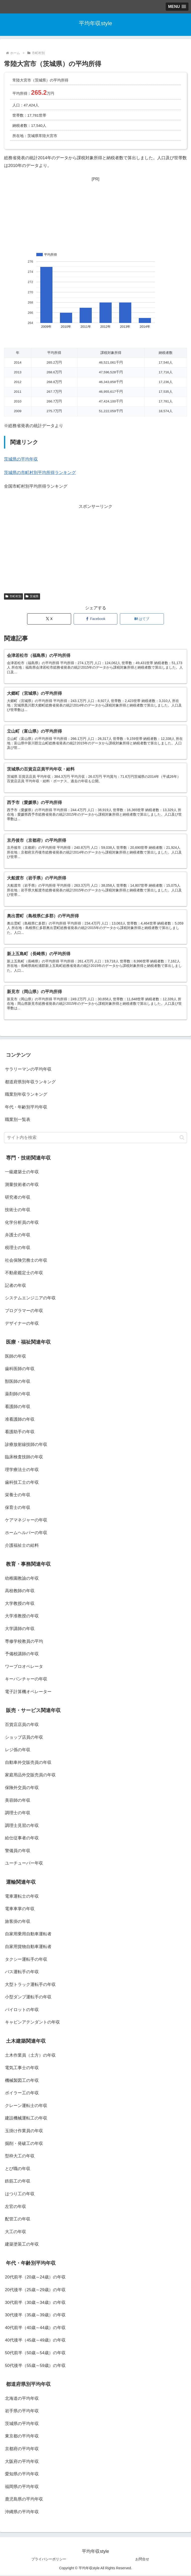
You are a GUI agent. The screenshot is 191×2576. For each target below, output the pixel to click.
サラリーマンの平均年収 (28, 1070)
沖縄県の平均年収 (22, 2512)
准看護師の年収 (20, 1419)
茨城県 (32, 596)
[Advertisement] (95, 214)
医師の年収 (15, 1356)
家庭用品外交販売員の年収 (30, 1775)
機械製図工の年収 (22, 2081)
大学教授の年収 (20, 1604)
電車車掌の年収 (20, 1909)
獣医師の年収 (17, 1382)
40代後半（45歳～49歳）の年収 (35, 2341)
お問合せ (142, 2560)
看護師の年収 (17, 1407)
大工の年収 (15, 2232)
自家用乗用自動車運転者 (28, 1934)
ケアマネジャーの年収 (26, 1520)
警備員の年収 (17, 1851)
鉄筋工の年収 (17, 2182)
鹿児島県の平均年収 (24, 2500)
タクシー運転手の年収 (26, 1959)
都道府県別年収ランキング (30, 1082)
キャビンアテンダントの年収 (32, 2023)
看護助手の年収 (20, 1432)
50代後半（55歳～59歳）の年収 (35, 2366)
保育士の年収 (17, 1508)
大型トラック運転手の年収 (30, 1985)
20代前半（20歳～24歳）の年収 (35, 2277)
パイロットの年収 (22, 2010)
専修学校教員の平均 (24, 1641)
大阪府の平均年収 (22, 2462)
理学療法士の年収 (22, 1470)
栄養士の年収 (17, 1495)
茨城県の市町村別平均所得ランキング (40, 472)
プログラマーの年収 (24, 1311)
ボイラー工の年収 (22, 2093)
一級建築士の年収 (22, 1172)
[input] (95, 1138)
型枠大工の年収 (20, 2156)
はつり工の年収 (20, 2194)
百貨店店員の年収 (22, 1725)
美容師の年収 (17, 1800)
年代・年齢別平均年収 (26, 1107)
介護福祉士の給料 (22, 1546)
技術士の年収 (17, 1210)
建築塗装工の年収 (22, 2245)
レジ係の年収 (17, 1750)
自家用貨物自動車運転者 (28, 1947)
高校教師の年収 (20, 1591)
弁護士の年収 (17, 1235)
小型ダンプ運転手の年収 (28, 1997)
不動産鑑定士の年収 (24, 1273)
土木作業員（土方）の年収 (30, 2055)
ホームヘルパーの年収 (26, 1533)
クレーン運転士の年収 (26, 2106)
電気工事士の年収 (22, 2068)
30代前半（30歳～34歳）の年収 (35, 2303)
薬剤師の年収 (17, 1394)
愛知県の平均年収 (22, 2474)
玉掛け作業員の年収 (24, 2131)
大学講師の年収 (20, 1629)
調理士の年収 (17, 1813)
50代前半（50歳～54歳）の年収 (35, 2353)
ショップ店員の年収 (24, 1737)
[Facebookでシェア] (96, 618)
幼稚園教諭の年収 (22, 1578)
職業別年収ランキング (26, 1095)
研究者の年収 (17, 1197)
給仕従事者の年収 (22, 1838)
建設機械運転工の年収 (26, 2118)
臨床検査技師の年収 (24, 1457)
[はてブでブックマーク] (142, 618)
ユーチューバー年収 (24, 1864)
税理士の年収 (17, 1248)
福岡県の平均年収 (22, 2487)
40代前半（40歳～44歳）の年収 (35, 2328)
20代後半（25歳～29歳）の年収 (35, 2290)
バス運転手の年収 (22, 1972)
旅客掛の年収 (17, 1922)
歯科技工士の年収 (22, 1483)
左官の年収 (15, 2207)
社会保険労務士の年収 (26, 1260)
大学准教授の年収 (22, 1616)
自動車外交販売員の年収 (28, 1763)
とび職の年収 (17, 2169)
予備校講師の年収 (22, 1654)
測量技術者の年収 (22, 1185)
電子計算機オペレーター (28, 1692)
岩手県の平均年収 (22, 2411)
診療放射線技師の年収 (26, 1445)
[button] (182, 1138)
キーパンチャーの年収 (26, 1679)
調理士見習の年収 (22, 1826)
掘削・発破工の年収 (24, 2144)
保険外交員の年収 (22, 1788)
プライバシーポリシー (48, 2560)
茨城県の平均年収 (21, 459)
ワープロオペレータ (24, 1667)
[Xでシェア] (49, 618)
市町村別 (13, 596)
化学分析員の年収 (22, 1223)
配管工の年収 (17, 2219)
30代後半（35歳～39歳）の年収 (35, 2315)
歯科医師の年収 (20, 1369)
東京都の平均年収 (22, 2436)
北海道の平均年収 (22, 2399)
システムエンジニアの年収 (30, 1298)
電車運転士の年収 (22, 1896)
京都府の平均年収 (22, 2449)
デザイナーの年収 (22, 1324)
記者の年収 (15, 1286)
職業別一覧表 (17, 1120)
